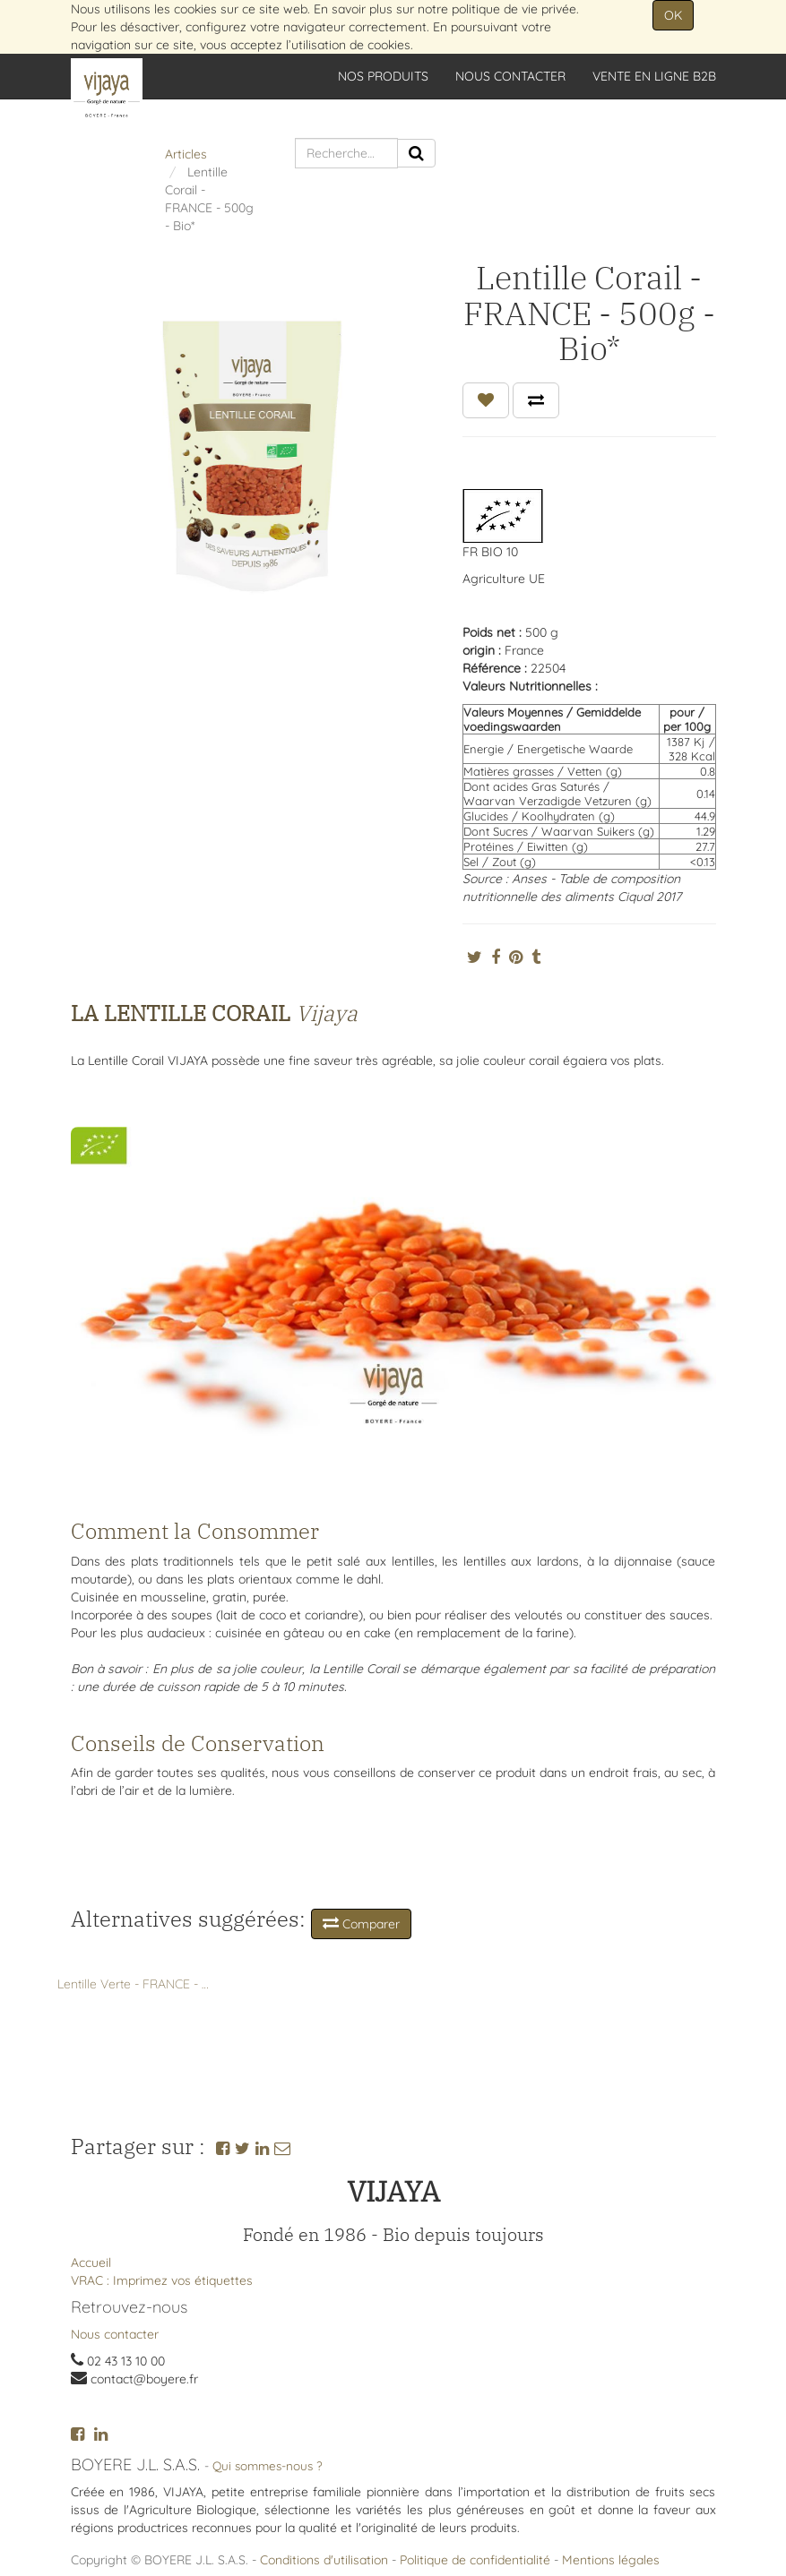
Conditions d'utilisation (324, 2560)
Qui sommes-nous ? (267, 2465)
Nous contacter (115, 2334)
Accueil (91, 2262)
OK (673, 15)
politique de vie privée (514, 9)
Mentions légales (611, 2560)
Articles (186, 154)
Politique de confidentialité (475, 2560)
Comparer (361, 1923)
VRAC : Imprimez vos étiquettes (162, 2280)
